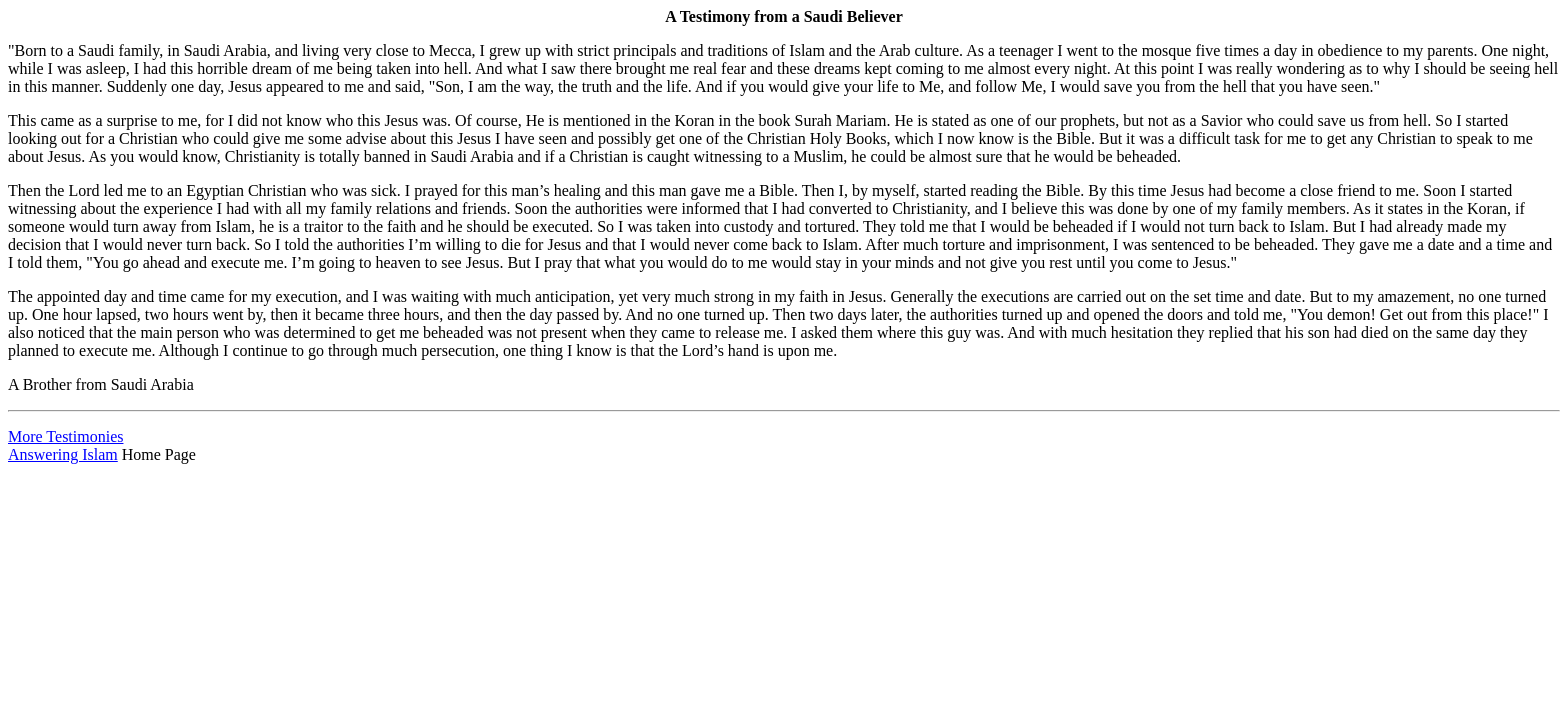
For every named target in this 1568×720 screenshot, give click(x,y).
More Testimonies (65, 436)
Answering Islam (63, 454)
